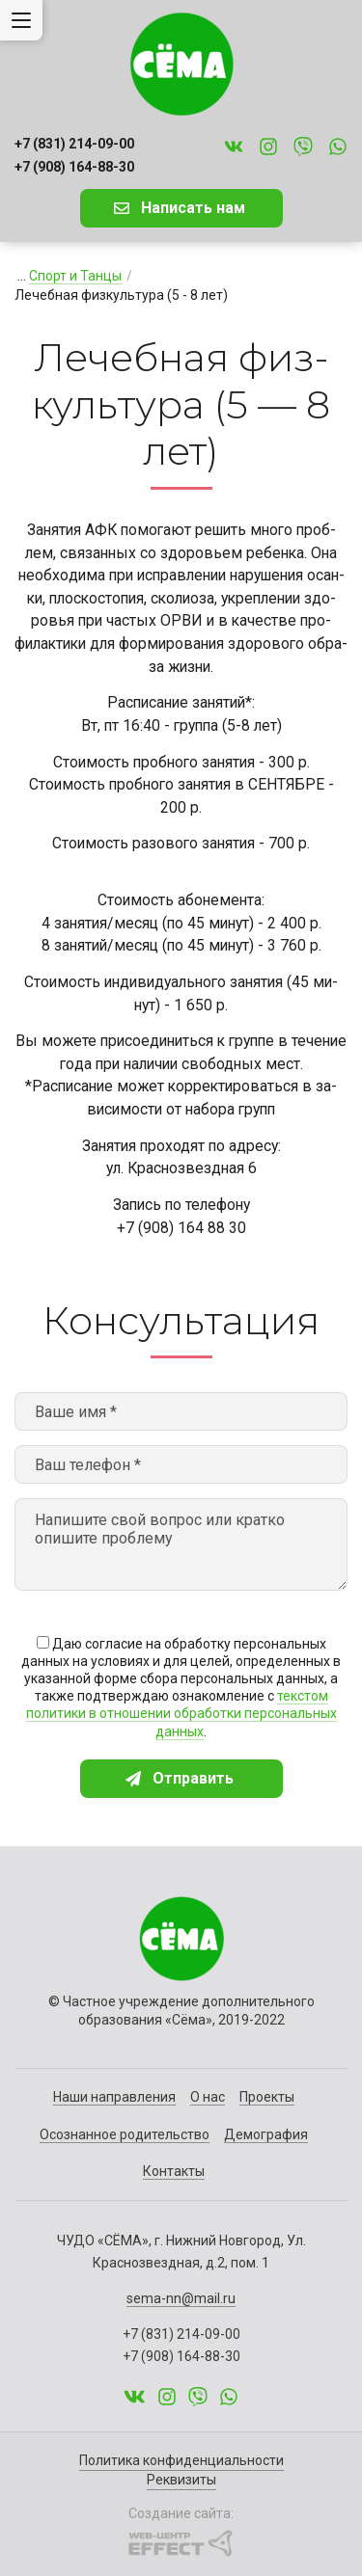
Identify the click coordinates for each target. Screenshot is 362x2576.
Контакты (174, 2171)
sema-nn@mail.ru (181, 2298)
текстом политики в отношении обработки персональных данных (181, 1713)
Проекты (266, 2097)
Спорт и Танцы (75, 275)
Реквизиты (181, 2479)
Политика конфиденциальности (181, 2460)
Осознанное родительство (124, 2134)
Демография (266, 2134)
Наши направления (114, 2097)
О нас (207, 2097)
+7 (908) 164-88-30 (74, 166)
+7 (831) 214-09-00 (74, 143)
